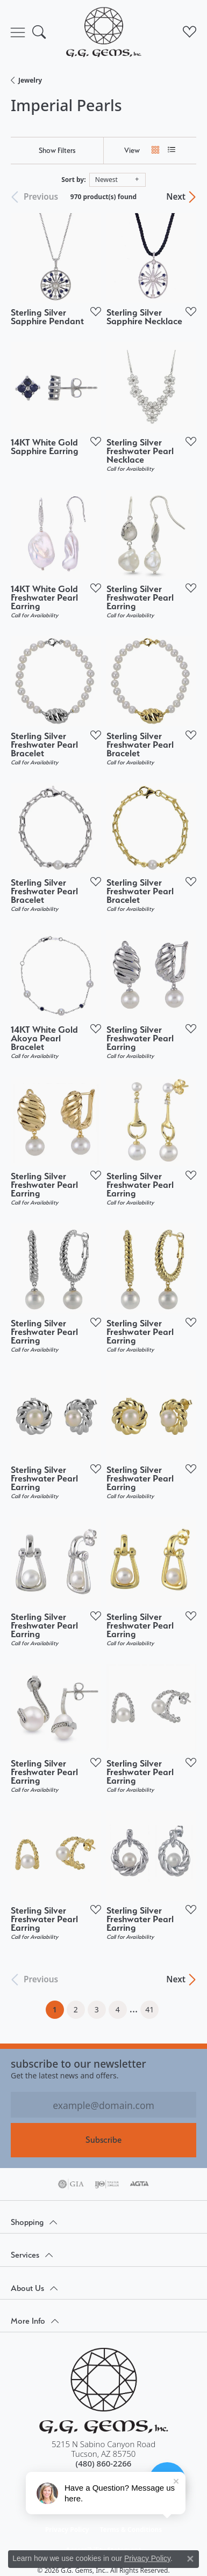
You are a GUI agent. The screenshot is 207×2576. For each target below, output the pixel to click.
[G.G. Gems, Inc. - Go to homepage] (103, 2390)
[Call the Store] (104, 2463)
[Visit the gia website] (71, 2184)
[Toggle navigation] (17, 32)
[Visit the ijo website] (107, 2184)
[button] (39, 32)
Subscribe (103, 2140)
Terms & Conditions (130, 2529)
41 (149, 2009)
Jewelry (30, 80)
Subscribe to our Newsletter (78, 2063)
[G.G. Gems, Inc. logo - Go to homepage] (103, 32)
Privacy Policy (67, 2529)
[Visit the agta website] (139, 2184)
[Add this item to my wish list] (92, 311)
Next (175, 197)
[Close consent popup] (190, 2559)
